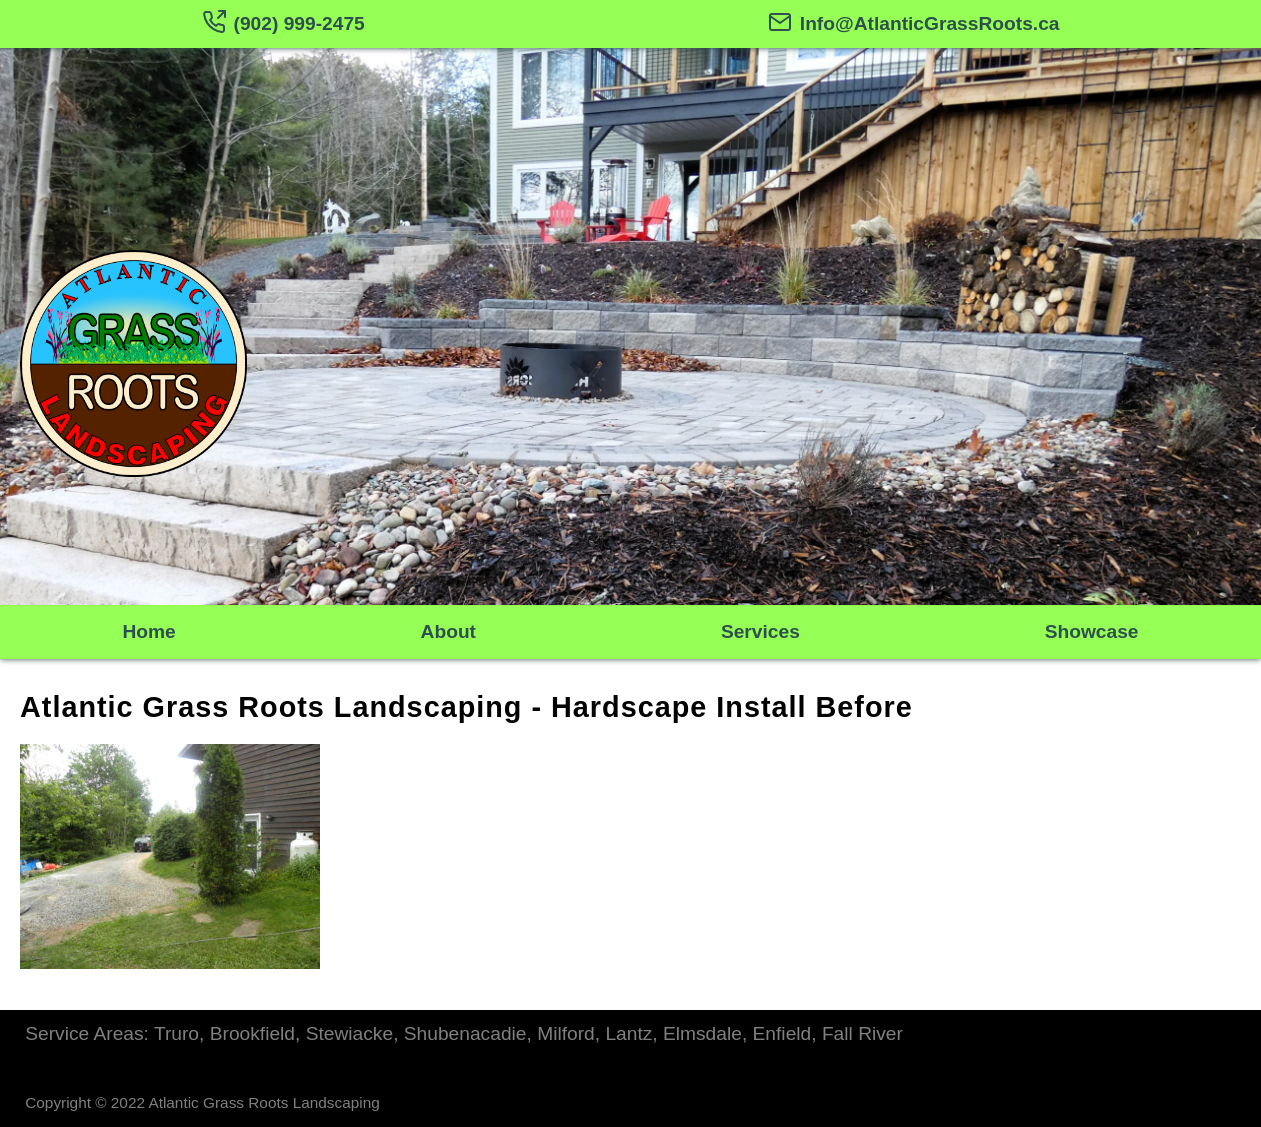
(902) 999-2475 (283, 23)
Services (760, 631)
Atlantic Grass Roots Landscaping (271, 707)
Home (148, 631)
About (448, 631)
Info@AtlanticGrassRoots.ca (914, 23)
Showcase (1092, 631)
